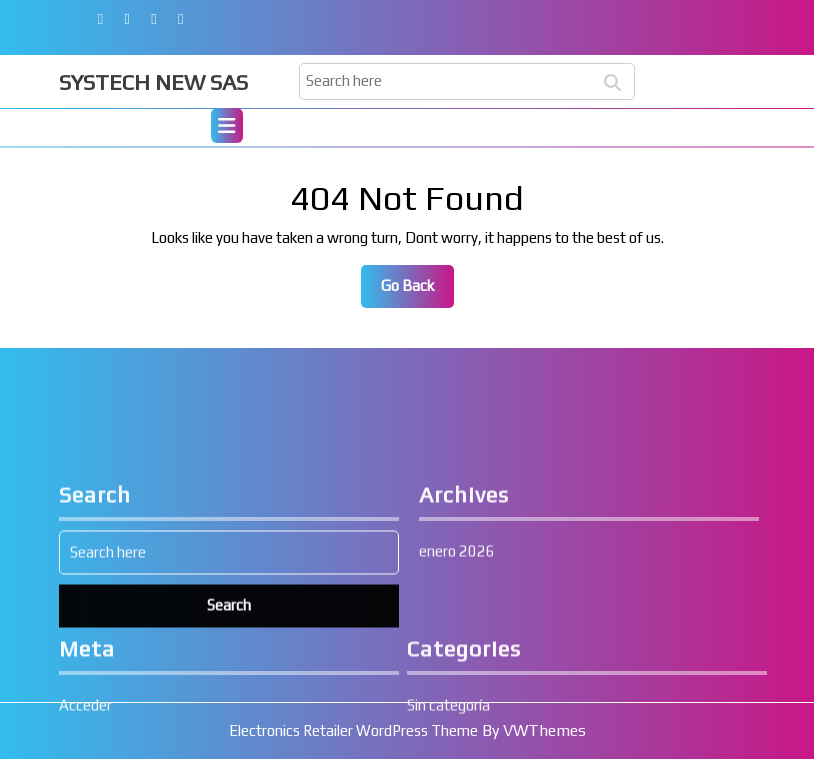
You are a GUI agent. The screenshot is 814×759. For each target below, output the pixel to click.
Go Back (417, 291)
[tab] (227, 128)
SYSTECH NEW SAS (153, 82)
